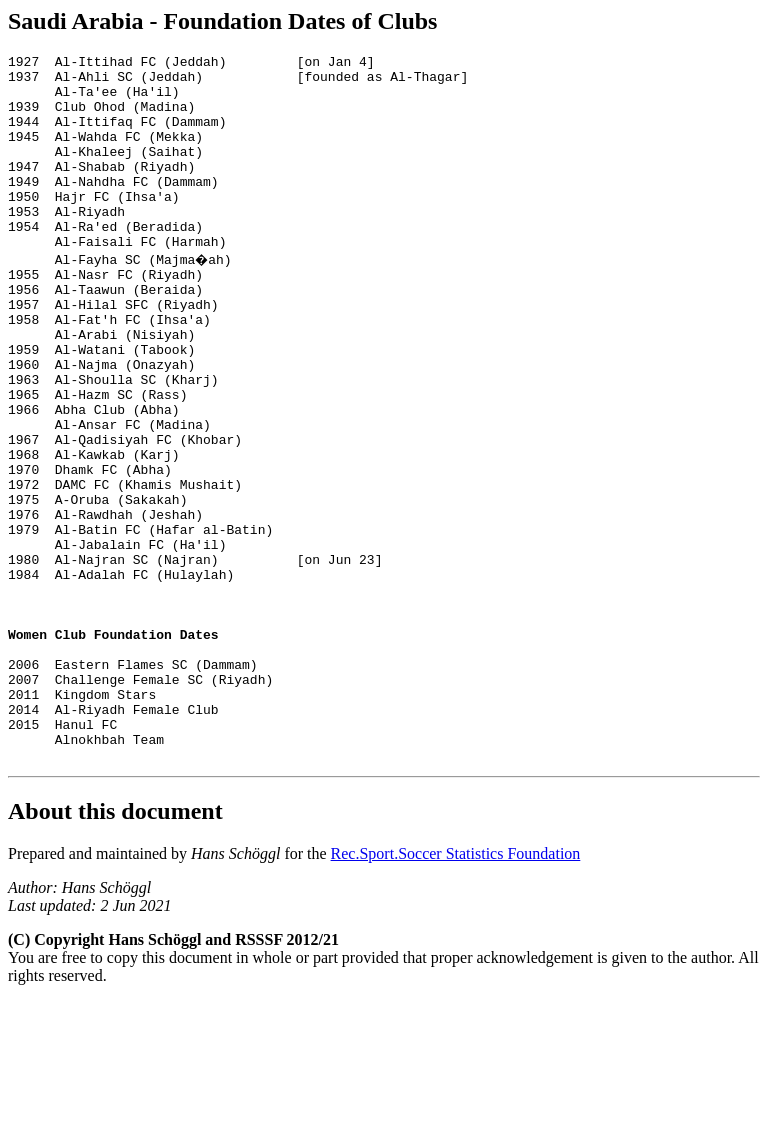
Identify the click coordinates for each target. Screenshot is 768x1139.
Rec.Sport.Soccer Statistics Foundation (456, 991)
